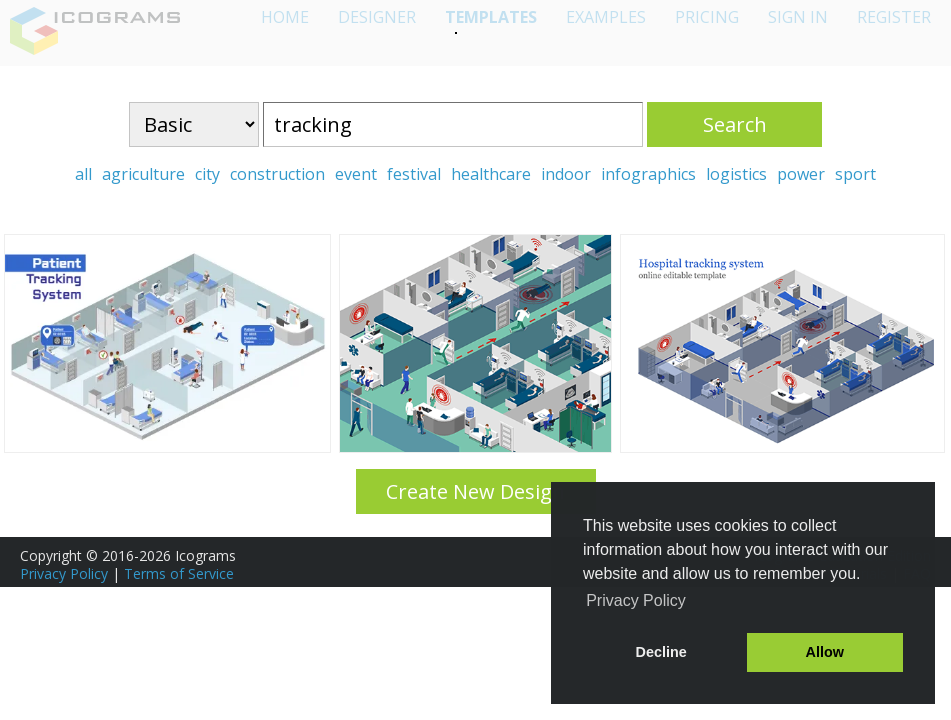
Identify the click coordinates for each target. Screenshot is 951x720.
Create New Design (475, 491)
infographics (648, 174)
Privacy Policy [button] (636, 600)
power (801, 174)
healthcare (491, 174)
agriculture (143, 174)
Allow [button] (825, 652)
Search (735, 124)
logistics (736, 174)
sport (855, 174)
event (356, 174)
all (83, 174)
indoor (566, 174)
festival (414, 174)
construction (277, 174)
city (207, 174)
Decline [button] (661, 652)
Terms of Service (179, 573)
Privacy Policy (64, 573)
